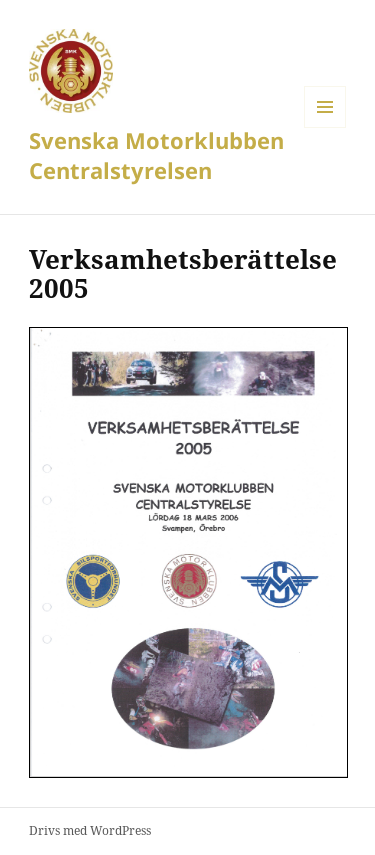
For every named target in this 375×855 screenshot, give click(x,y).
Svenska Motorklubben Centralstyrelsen (156, 155)
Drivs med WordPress (90, 830)
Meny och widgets (325, 127)
